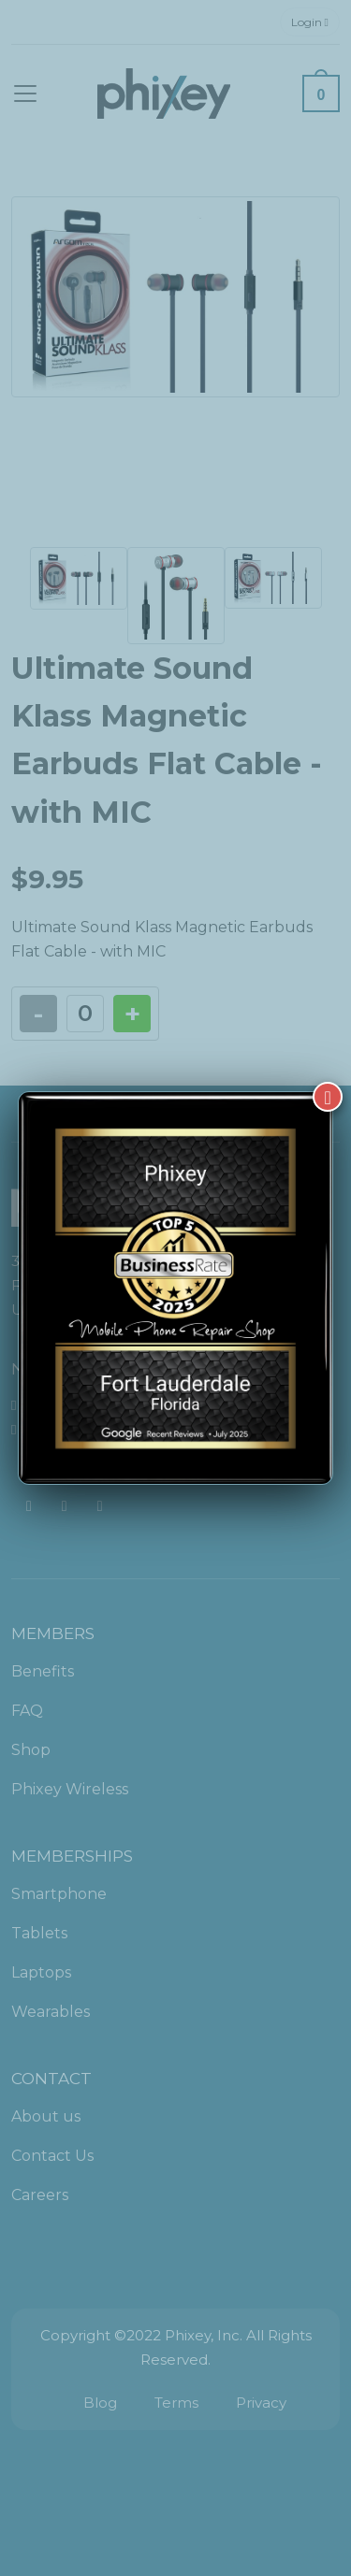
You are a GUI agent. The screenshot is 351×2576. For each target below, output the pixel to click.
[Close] (328, 1097)
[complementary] (215, 2473)
